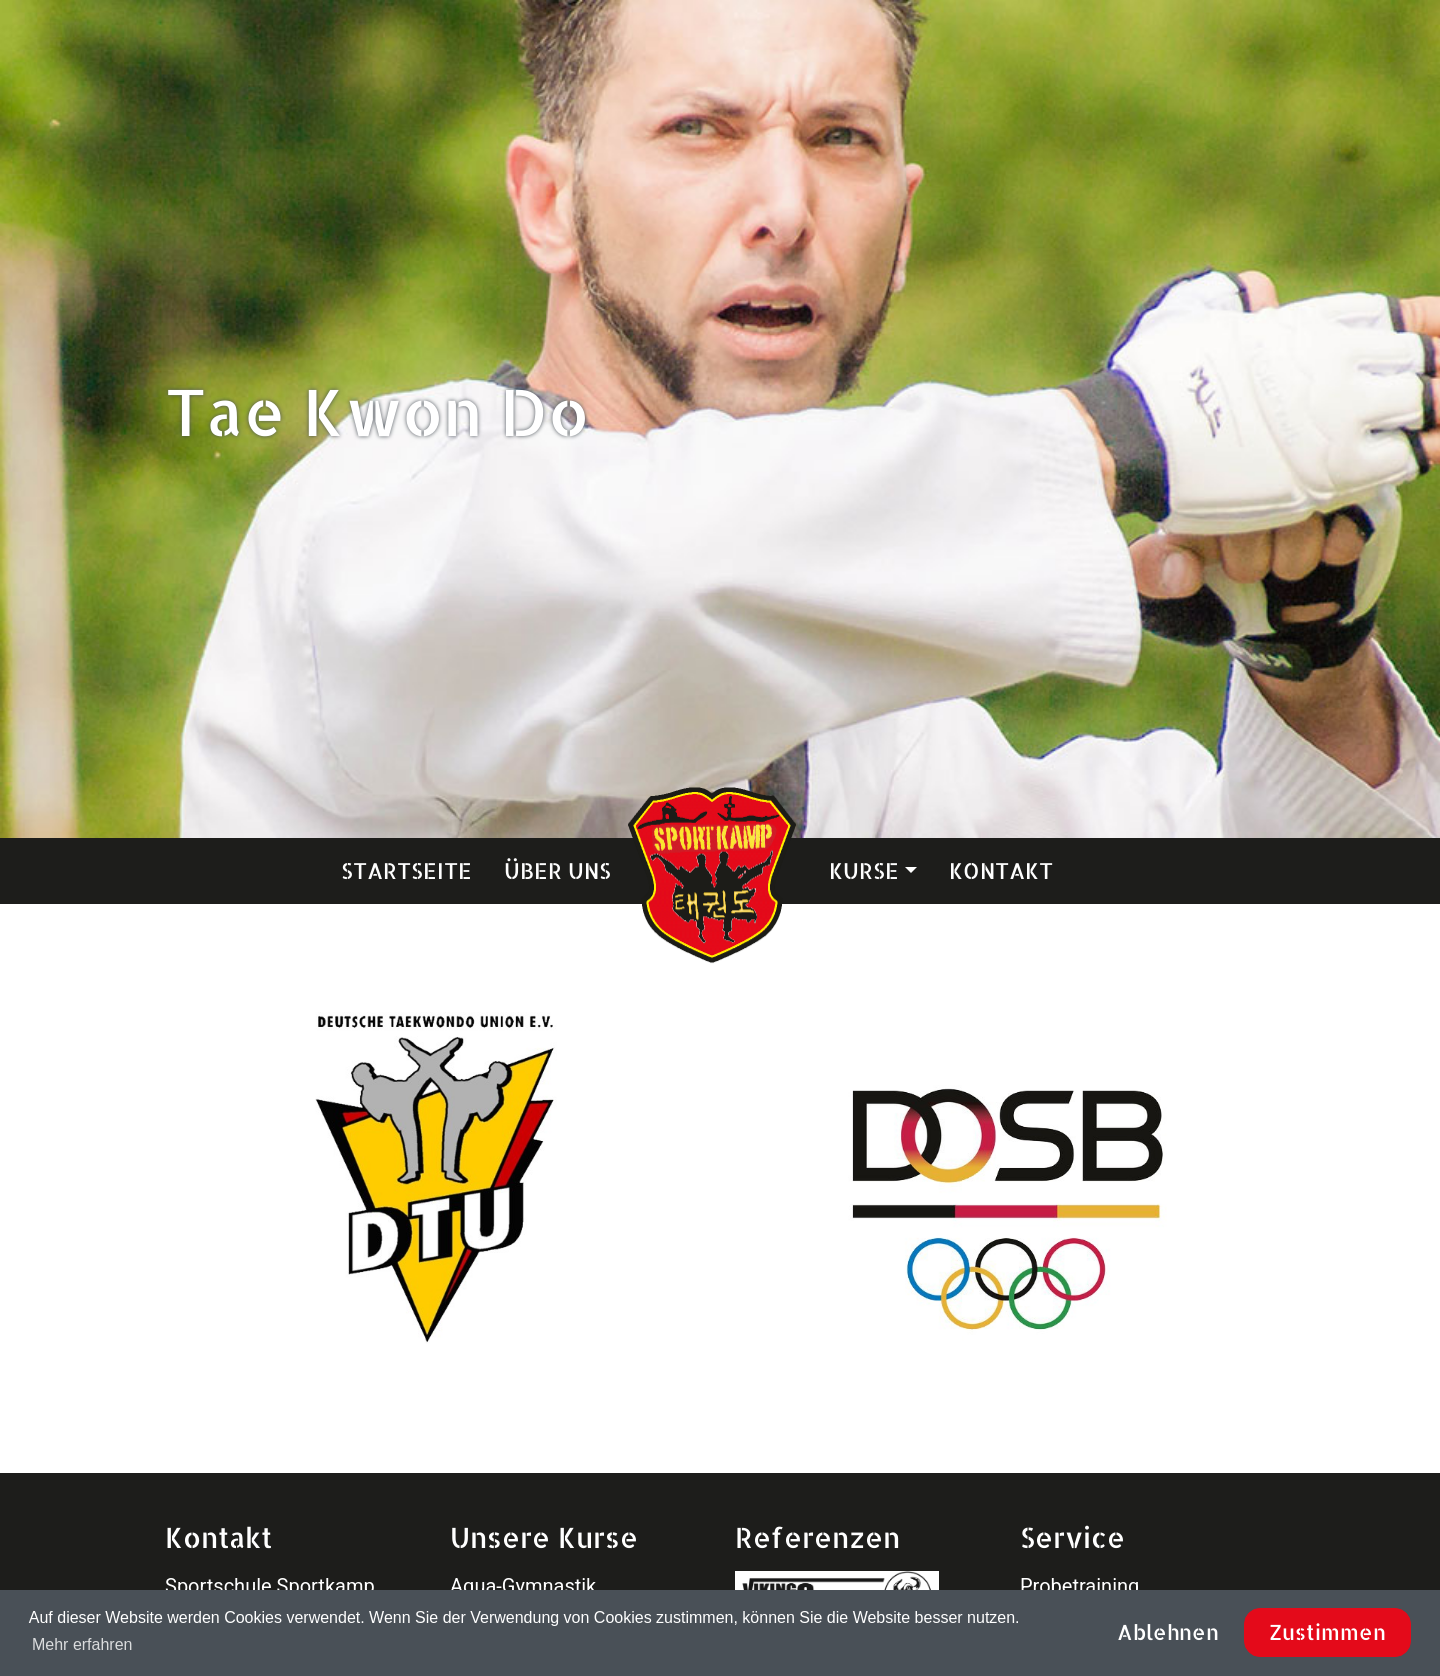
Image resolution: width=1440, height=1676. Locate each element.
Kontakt (1001, 870)
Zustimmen (1327, 1632)
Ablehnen (1168, 1632)
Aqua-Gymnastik (523, 1586)
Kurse (864, 870)
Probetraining (1079, 1586)
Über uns (557, 870)
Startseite (406, 870)
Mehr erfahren (82, 1644)
